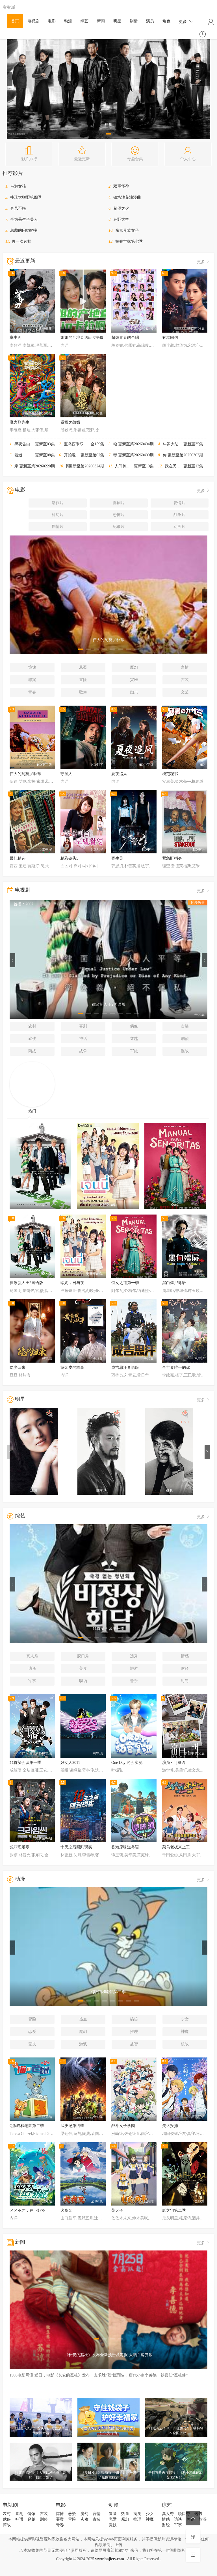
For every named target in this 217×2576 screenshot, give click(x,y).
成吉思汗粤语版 (125, 1367)
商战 (32, 1051)
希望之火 (121, 208)
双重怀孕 (121, 186)
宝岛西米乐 (74, 444)
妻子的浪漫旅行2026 (131, 455)
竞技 (32, 2044)
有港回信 (170, 337)
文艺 (185, 692)
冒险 (83, 680)
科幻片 (58, 515)
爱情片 (179, 503)
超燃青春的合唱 (125, 337)
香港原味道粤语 (125, 1847)
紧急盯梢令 (172, 858)
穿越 (134, 1039)
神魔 (185, 2031)
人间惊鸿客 (124, 466)
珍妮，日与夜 (72, 1283)
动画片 (179, 526)
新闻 (101, 21)
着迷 (18, 455)
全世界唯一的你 (176, 1367)
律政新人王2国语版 (26, 1283)
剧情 (134, 21)
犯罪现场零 (19, 1847)
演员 (150, 21)
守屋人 (66, 774)
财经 (185, 1668)
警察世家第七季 (129, 241)
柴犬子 (117, 2210)
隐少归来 (17, 1367)
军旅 (134, 1051)
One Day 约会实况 (126, 1762)
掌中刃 (15, 337)
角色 (166, 21)
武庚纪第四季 (72, 2126)
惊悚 (32, 667)
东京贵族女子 (127, 230)
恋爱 (32, 2031)
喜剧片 (119, 503)
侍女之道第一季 (125, 1283)
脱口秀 (83, 1656)
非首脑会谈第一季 (25, 1762)
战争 (83, 1051)
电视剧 (33, 21)
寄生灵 (117, 858)
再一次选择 (21, 241)
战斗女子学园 (123, 2126)
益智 (134, 2044)
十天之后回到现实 (76, 1847)
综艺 (84, 21)
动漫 (68, 21)
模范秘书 (170, 774)
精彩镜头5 (69, 858)
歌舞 (83, 692)
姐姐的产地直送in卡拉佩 (81, 337)
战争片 (179, 515)
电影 (52, 21)
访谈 (32, 1668)
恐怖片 (119, 515)
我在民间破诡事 (178, 466)
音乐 (134, 1681)
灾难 (134, 680)
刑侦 (185, 1039)
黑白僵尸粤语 (174, 1283)
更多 (186, 21)
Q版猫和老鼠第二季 (27, 2126)
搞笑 (134, 2019)
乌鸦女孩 (18, 186)
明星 (117, 21)
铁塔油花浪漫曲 (127, 197)
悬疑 (83, 667)
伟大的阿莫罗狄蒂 (25, 774)
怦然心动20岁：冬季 (83, 466)
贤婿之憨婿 (70, 422)
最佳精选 (17, 858)
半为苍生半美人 (24, 219)
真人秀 (32, 1656)
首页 (15, 21)
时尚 (185, 1681)
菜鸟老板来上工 (176, 1847)
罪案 (32, 680)
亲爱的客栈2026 (28, 466)
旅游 (134, 1668)
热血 (83, 2019)
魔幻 (134, 667)
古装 (185, 680)
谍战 (185, 1051)
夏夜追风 (119, 774)
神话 (83, 1039)
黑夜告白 (22, 444)
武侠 (32, 1039)
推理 (134, 2031)
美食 (83, 1668)
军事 (32, 1681)
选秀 (134, 1656)
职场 (83, 1681)
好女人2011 (70, 1762)
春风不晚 (18, 208)
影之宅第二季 (174, 2210)
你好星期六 (173, 455)
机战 (185, 2044)
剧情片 (58, 526)
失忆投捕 (170, 2126)
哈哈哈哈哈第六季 (129, 444)
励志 (134, 692)
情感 (185, 1656)
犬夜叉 (66, 2210)
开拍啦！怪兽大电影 (81, 455)
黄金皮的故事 (72, 1367)
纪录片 (119, 526)
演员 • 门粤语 (173, 1762)
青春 (32, 692)
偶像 (134, 1026)
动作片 (58, 503)
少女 (185, 2019)
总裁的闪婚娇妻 (24, 230)
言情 (185, 667)
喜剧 (83, 1026)
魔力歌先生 (19, 422)
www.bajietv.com (109, 2559)
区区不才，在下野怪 (27, 2210)
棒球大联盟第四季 (26, 197)
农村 (32, 1026)
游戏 (83, 2044)
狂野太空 (121, 219)
